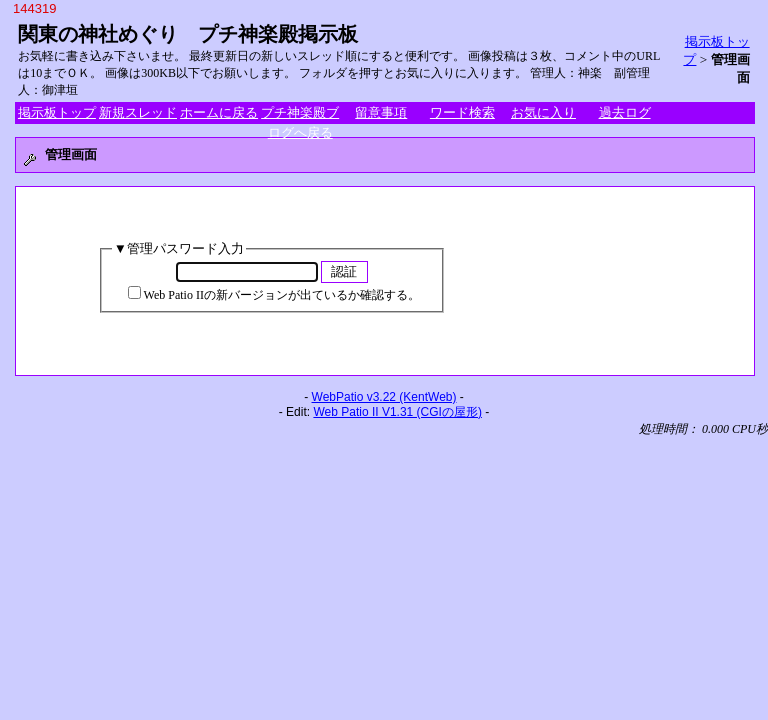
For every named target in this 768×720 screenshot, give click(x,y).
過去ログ (625, 112)
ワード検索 (462, 112)
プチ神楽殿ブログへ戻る (300, 114)
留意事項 (381, 112)
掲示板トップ (57, 112)
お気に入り (543, 112)
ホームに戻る (219, 112)
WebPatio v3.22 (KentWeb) (384, 397)
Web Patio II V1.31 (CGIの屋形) (397, 412)
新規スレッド (138, 112)
